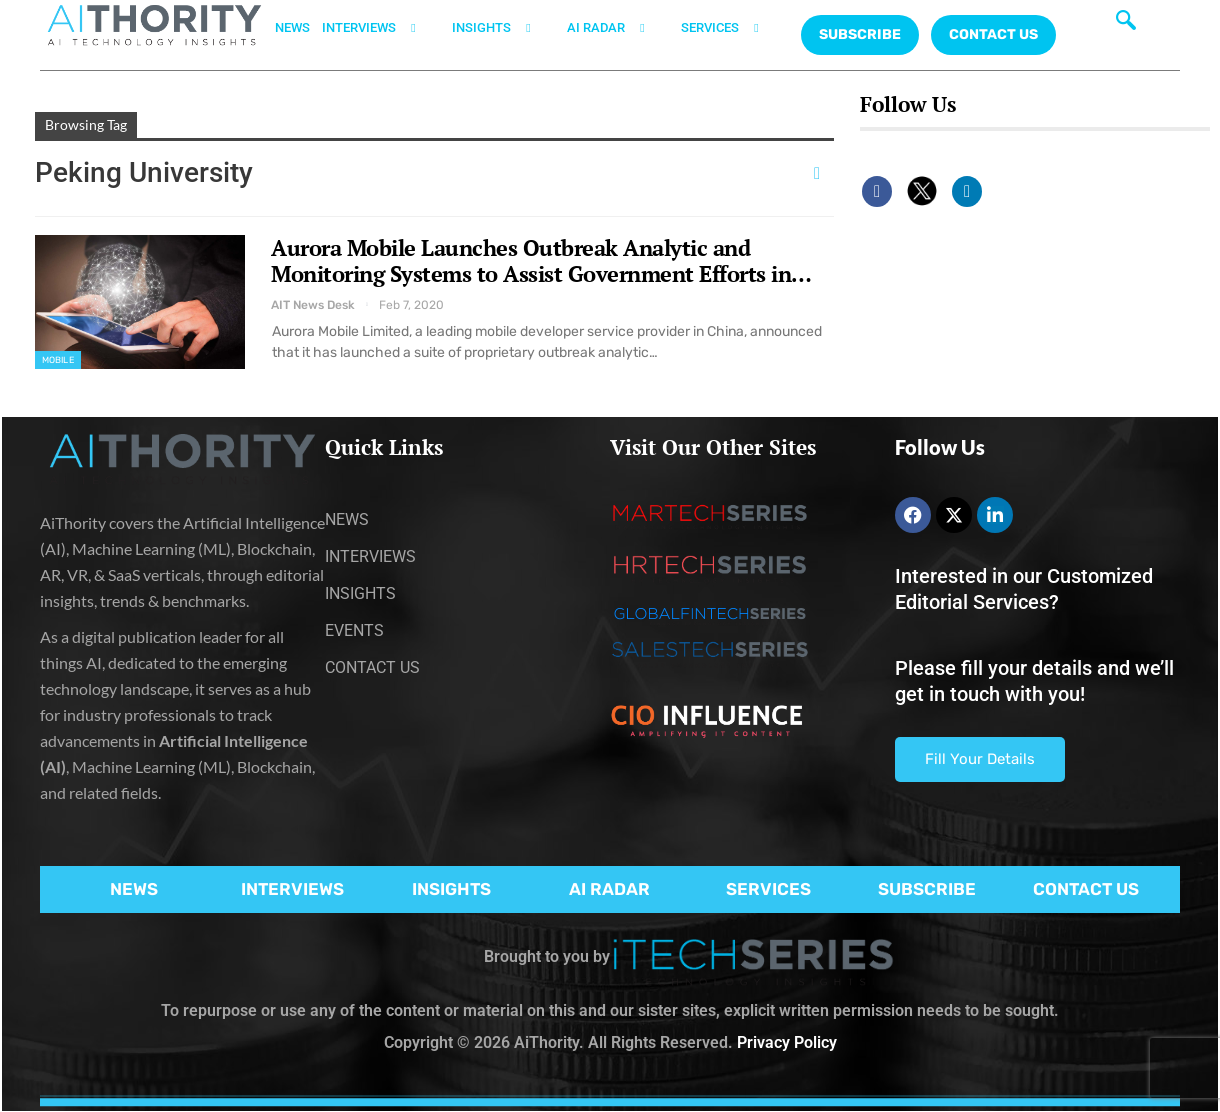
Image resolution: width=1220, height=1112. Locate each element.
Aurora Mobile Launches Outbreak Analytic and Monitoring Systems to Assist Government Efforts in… (541, 260)
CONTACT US (993, 34)
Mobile (58, 360)
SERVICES (732, 28)
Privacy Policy (787, 1042)
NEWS (292, 27)
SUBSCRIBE (927, 889)
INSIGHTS (503, 28)
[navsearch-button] (1126, 25)
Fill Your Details (980, 759)
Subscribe (860, 34)
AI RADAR (618, 28)
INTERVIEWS (381, 28)
